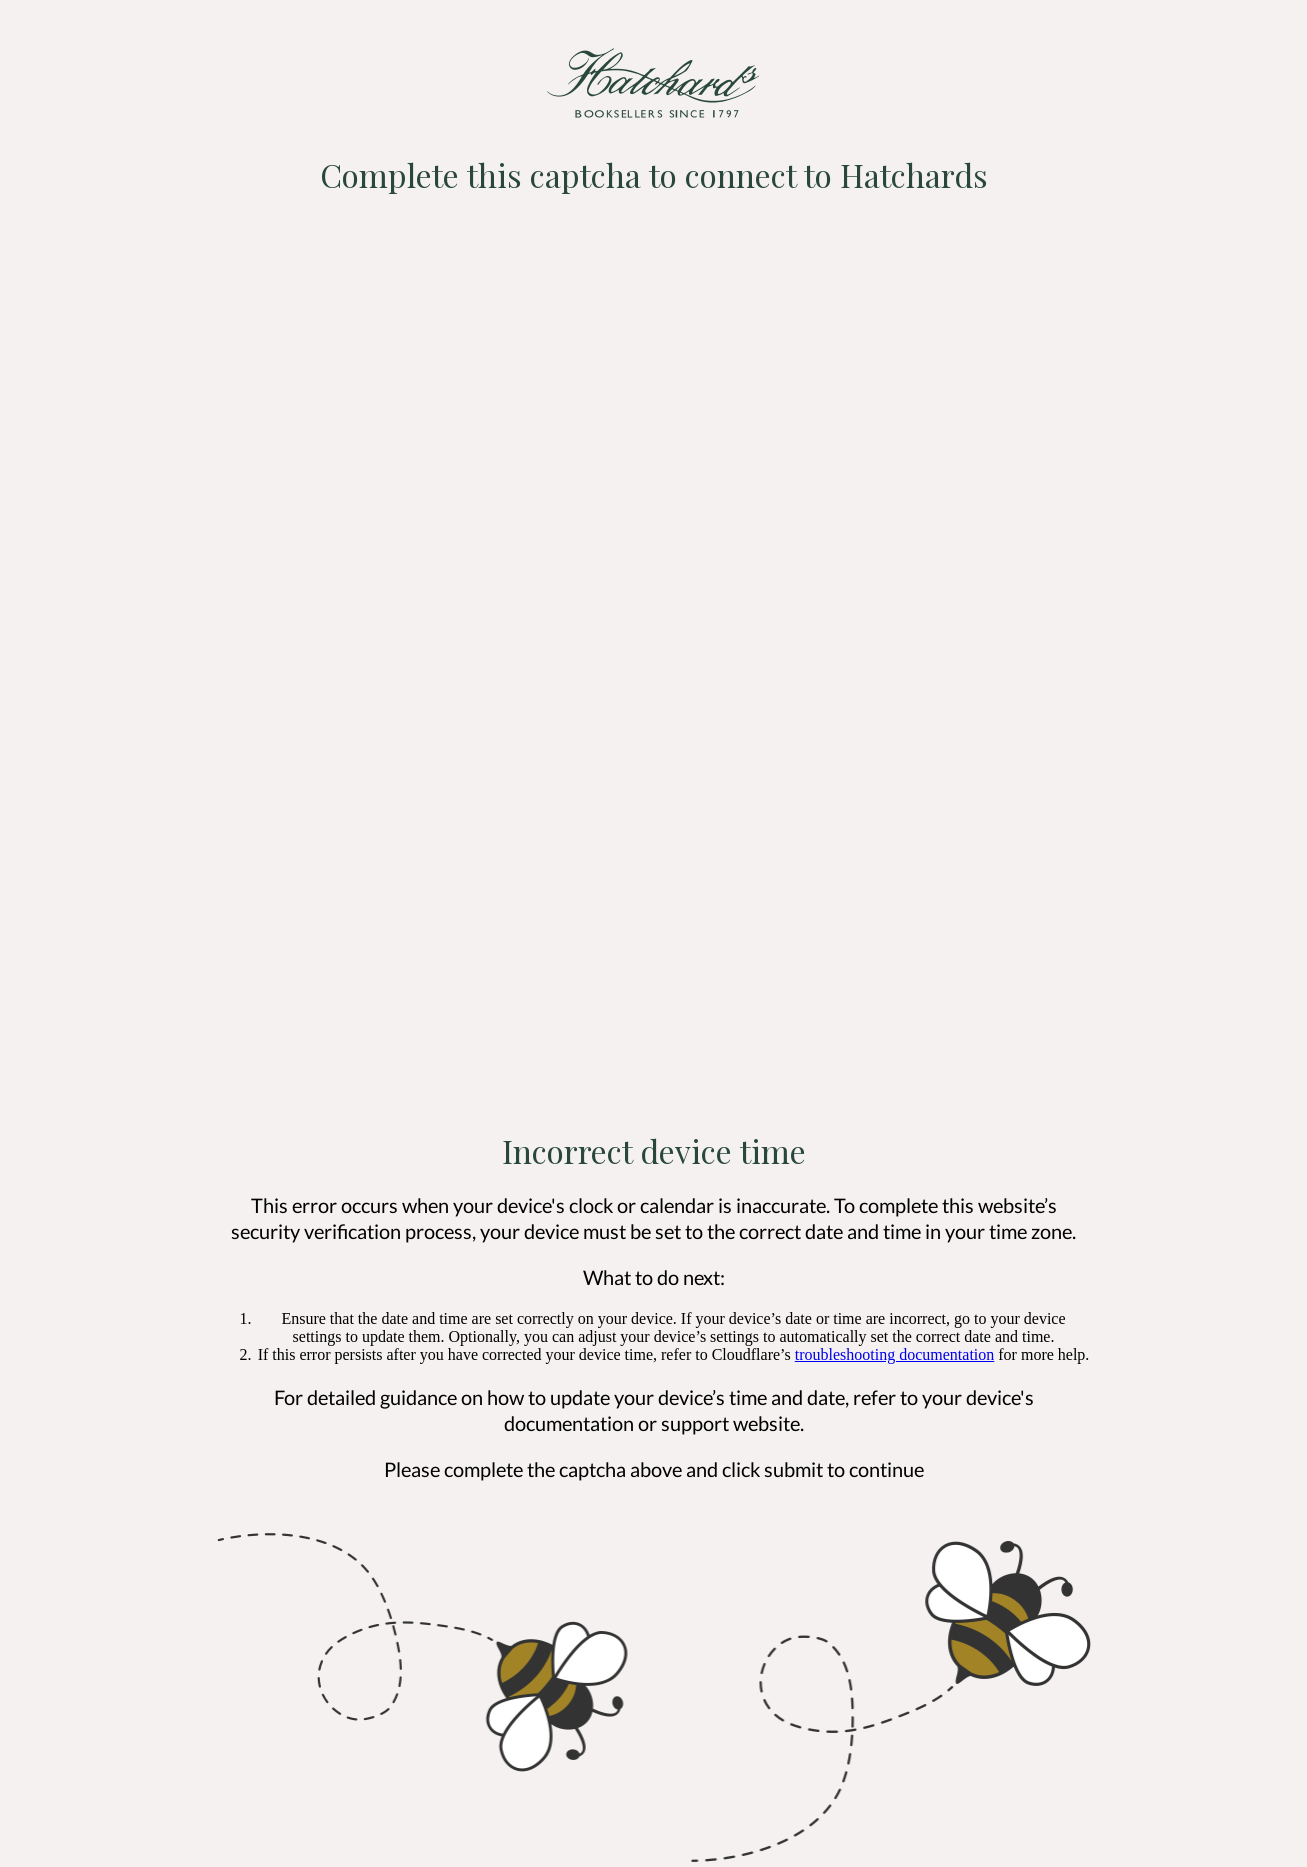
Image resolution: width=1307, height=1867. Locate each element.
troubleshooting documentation (895, 1354)
